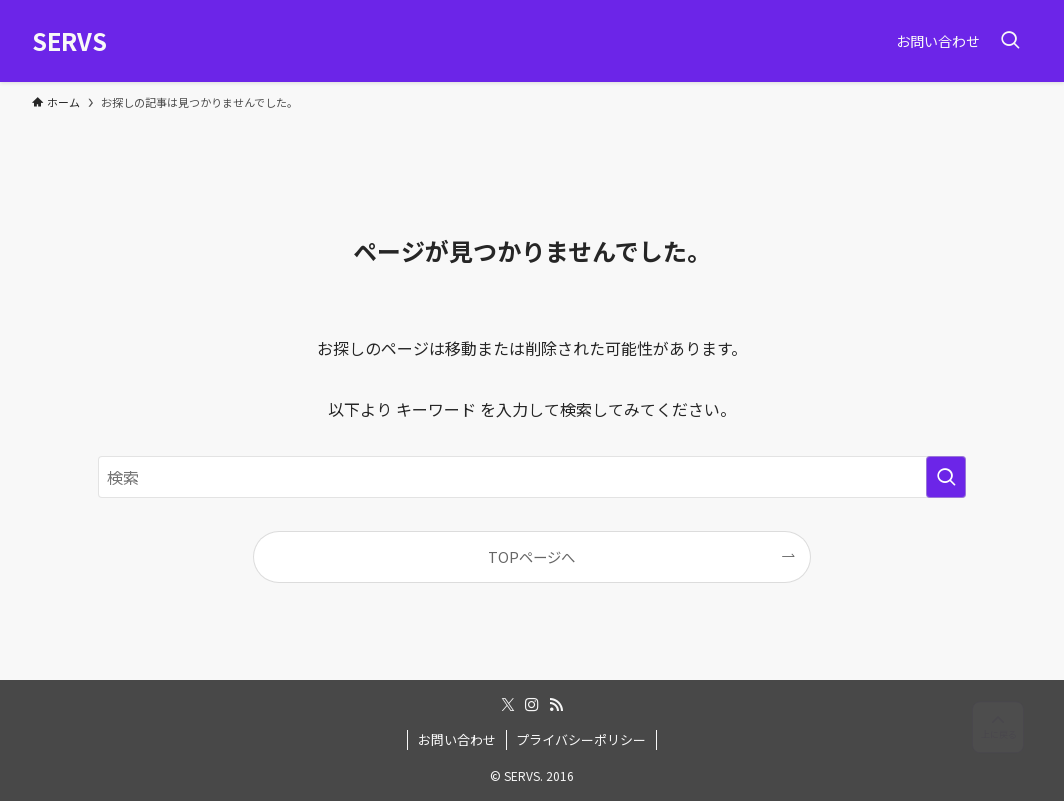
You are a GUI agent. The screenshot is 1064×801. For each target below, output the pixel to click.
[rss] (556, 705)
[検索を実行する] (946, 477)
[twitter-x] (508, 705)
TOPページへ (531, 556)
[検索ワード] (532, 477)
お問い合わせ (457, 739)
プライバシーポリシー (581, 739)
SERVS (69, 41)
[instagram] (532, 705)
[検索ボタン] (1010, 41)
